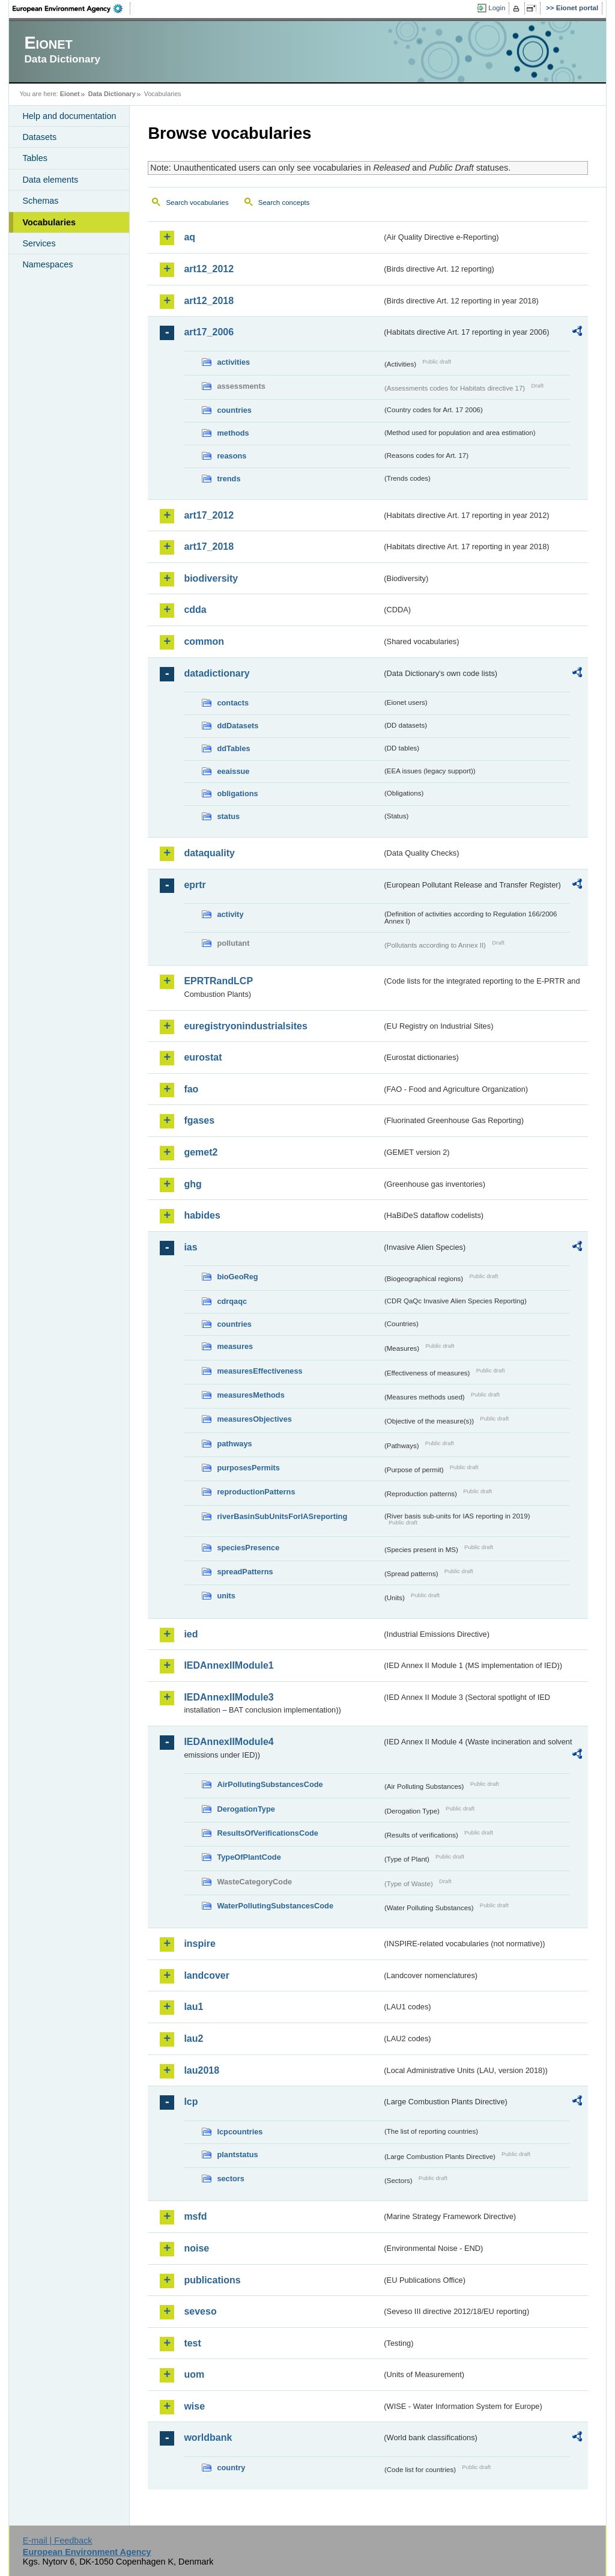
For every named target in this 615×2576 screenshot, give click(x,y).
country (231, 2467)
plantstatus (237, 2154)
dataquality (209, 853)
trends (228, 478)
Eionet (70, 93)
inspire (199, 1943)
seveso (200, 2311)
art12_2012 (209, 269)
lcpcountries (239, 2131)
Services (38, 243)
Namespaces (47, 264)
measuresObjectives (254, 1418)
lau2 (193, 2038)
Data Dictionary (112, 93)
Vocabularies (49, 222)
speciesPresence (248, 1547)
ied (191, 1634)
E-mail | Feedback (57, 2540)
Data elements (50, 179)
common (204, 641)
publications (212, 2280)
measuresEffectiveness (259, 1370)
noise (196, 2248)
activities (233, 362)
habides (202, 1215)
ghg (192, 1184)
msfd (195, 2216)
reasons (231, 455)
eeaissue (233, 771)
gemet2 (200, 1152)
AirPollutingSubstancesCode (270, 1784)
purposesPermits (248, 1467)
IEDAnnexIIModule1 (228, 1665)
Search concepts (284, 202)
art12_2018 (209, 301)
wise (194, 2406)
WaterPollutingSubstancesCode (275, 1905)
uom (194, 2374)
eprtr (194, 885)
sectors (230, 2178)
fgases (199, 1120)
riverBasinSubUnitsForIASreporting (282, 1516)
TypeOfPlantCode (248, 1857)
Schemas (40, 201)
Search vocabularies (197, 202)
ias (190, 1247)
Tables (34, 158)
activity (230, 914)
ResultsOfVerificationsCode (267, 1833)
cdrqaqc (232, 1301)
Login (496, 7)
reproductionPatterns (256, 1491)
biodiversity (211, 578)
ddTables (233, 748)
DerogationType (245, 1808)
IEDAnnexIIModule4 (228, 1742)
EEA (71, 8)
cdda (195, 609)
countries (234, 410)
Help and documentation (69, 116)
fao (191, 1089)
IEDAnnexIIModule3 (228, 1697)
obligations (237, 793)
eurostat (203, 1057)
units (226, 1595)
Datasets (39, 137)
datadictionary (216, 673)
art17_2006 (209, 332)
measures (235, 1346)
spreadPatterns (245, 1571)
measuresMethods (250, 1394)
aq (189, 237)
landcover (206, 1975)
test (192, 2343)
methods (233, 432)
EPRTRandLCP (218, 981)
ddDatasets (237, 725)
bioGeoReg (237, 1276)
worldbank (208, 2437)
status (228, 816)
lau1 (193, 2007)
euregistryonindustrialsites (245, 1026)
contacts (233, 702)
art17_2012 (209, 515)
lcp (191, 2101)
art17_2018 (209, 546)
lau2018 (201, 2070)
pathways (234, 1443)
